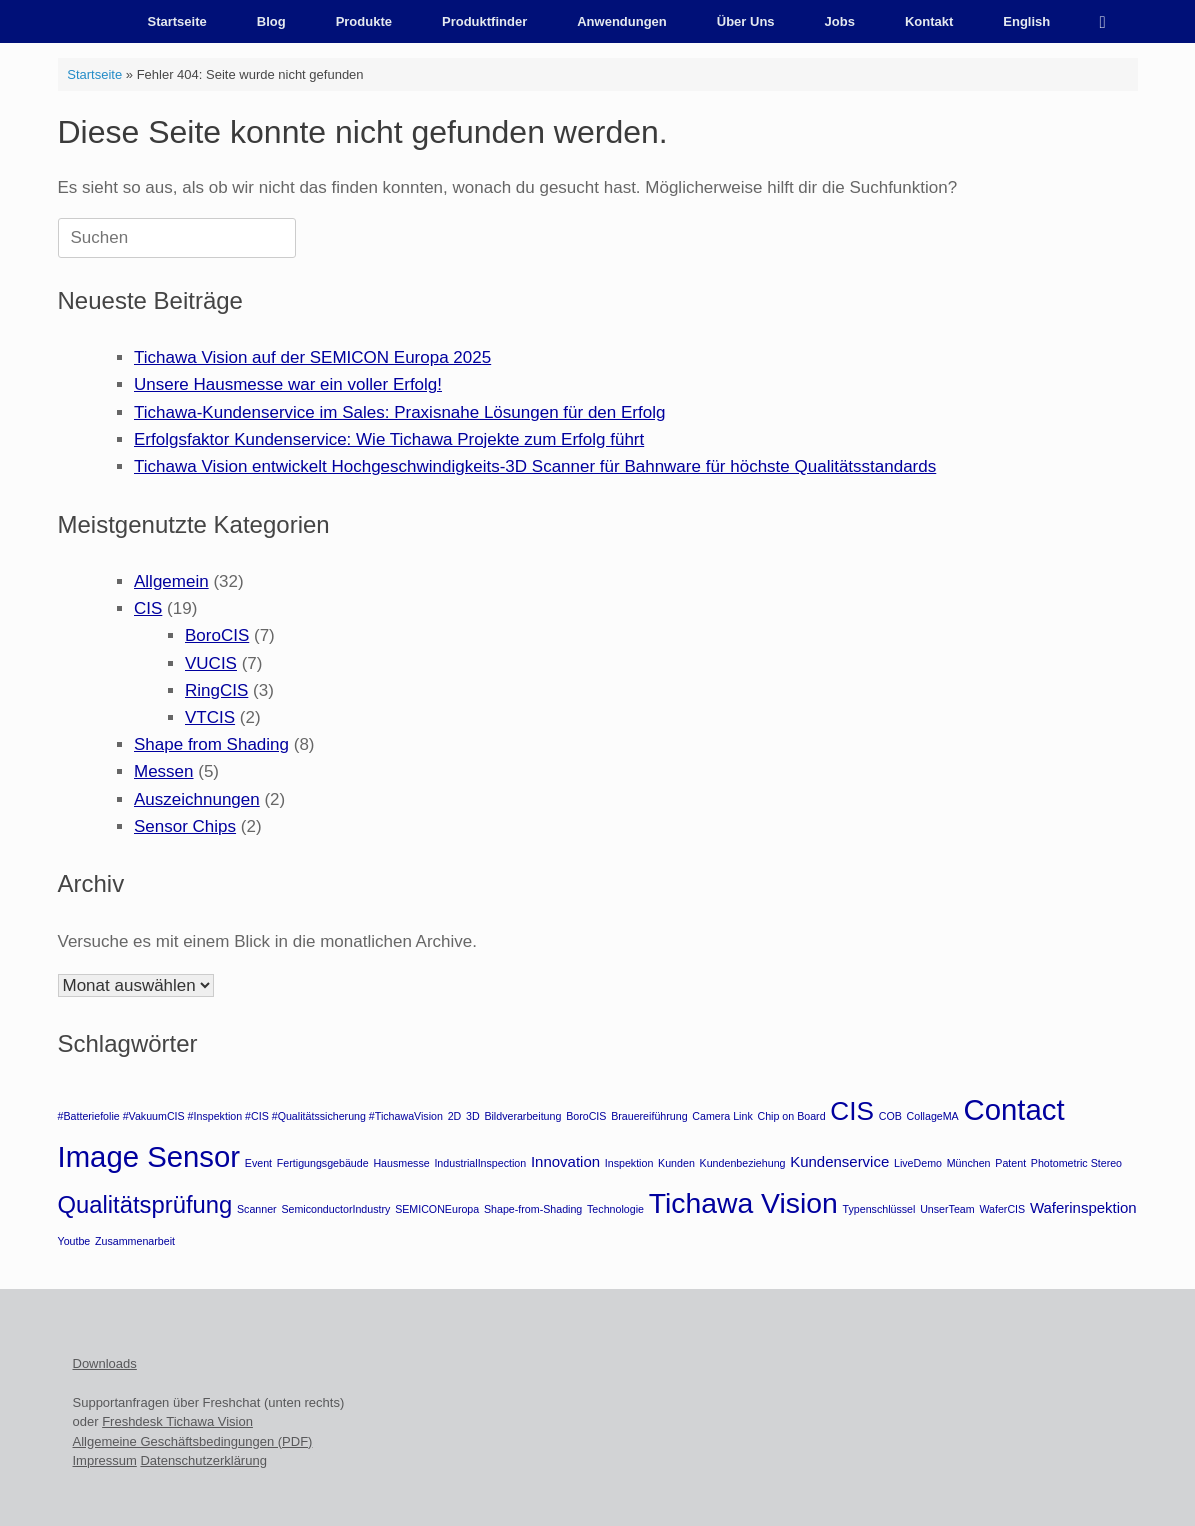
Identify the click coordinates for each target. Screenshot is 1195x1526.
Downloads (105, 1363)
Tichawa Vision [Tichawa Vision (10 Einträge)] (743, 1203)
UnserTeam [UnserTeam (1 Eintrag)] (947, 1209)
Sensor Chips (185, 826)
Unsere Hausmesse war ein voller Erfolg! (288, 384)
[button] (1108, 21)
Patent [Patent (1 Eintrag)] (1010, 1163)
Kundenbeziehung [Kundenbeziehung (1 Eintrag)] (743, 1163)
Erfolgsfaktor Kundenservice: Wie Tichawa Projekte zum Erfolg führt (389, 439)
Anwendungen (622, 21)
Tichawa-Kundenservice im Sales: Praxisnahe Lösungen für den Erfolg (399, 412)
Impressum (105, 1460)
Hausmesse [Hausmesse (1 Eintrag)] (401, 1163)
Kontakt (929, 21)
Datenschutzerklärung (203, 1460)
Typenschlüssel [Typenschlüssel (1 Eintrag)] (879, 1209)
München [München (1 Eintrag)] (969, 1163)
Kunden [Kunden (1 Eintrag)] (676, 1163)
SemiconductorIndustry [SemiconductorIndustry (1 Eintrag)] (335, 1209)
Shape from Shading (211, 744)
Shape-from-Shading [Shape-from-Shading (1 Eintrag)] (533, 1209)
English (1026, 21)
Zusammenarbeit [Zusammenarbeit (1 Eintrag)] (135, 1241)
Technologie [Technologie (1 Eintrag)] (615, 1209)
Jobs (840, 21)
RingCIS (216, 690)
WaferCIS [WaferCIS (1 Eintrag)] (1002, 1209)
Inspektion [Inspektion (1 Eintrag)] (629, 1163)
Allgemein (171, 581)
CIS (148, 608)
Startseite (177, 21)
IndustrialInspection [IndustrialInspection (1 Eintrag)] (480, 1163)
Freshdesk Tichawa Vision (177, 1421)
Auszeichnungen (197, 799)
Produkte (364, 21)
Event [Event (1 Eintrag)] (258, 1163)
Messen (164, 771)
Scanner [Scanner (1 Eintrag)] (257, 1209)
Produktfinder (484, 21)
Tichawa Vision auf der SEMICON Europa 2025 (312, 357)
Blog (271, 21)
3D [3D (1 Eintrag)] (473, 1116)
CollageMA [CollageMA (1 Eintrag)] (933, 1116)
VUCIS (211, 663)
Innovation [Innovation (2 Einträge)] (565, 1161)
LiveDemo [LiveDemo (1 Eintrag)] (918, 1163)
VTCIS (210, 717)
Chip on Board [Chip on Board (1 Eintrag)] (791, 1116)
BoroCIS (217, 635)
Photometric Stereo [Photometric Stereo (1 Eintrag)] (1076, 1163)
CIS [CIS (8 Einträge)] (852, 1111)
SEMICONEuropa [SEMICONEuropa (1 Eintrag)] (437, 1209)
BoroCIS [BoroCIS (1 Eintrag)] (586, 1116)
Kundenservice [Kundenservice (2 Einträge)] (839, 1161)
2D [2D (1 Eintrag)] (455, 1116)
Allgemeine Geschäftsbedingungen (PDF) (193, 1441)
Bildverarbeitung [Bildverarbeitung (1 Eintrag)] (522, 1116)
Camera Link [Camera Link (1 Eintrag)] (722, 1116)
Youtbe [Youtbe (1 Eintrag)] (74, 1241)
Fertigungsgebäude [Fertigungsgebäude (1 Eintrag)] (323, 1163)
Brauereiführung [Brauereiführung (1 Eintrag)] (649, 1116)
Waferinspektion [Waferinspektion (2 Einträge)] (1083, 1207)
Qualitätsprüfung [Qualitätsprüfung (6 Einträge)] (145, 1204)
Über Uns (746, 21)
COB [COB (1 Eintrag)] (890, 1116)
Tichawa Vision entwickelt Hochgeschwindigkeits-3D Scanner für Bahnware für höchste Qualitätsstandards (535, 466)
